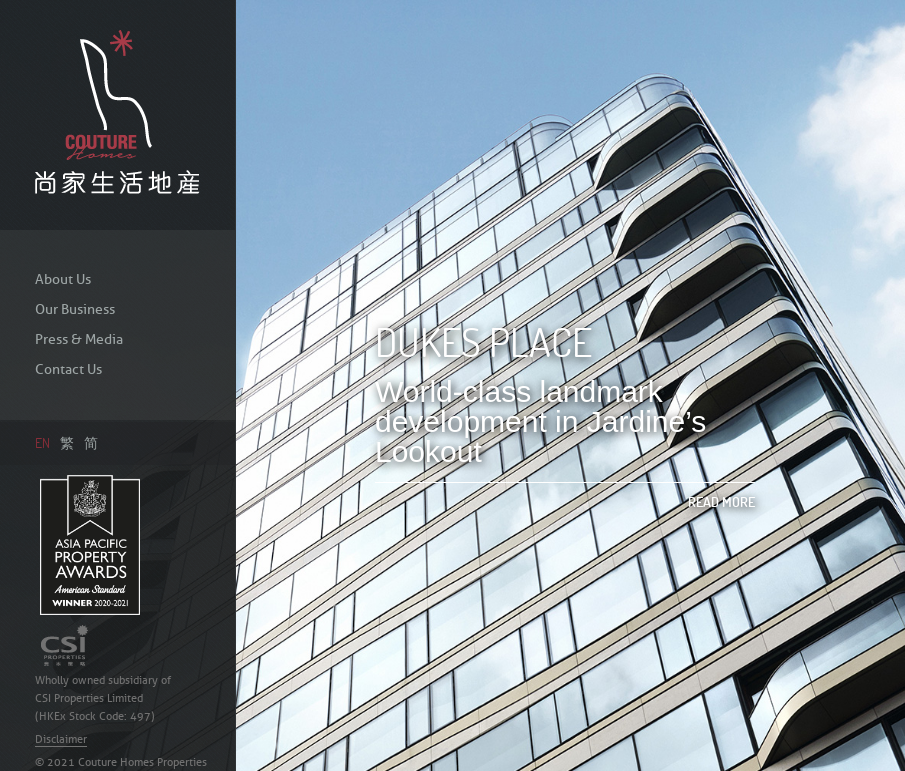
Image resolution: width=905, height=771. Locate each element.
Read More (721, 502)
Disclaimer (61, 739)
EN (42, 443)
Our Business (75, 309)
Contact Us (68, 369)
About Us (63, 279)
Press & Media (79, 339)
